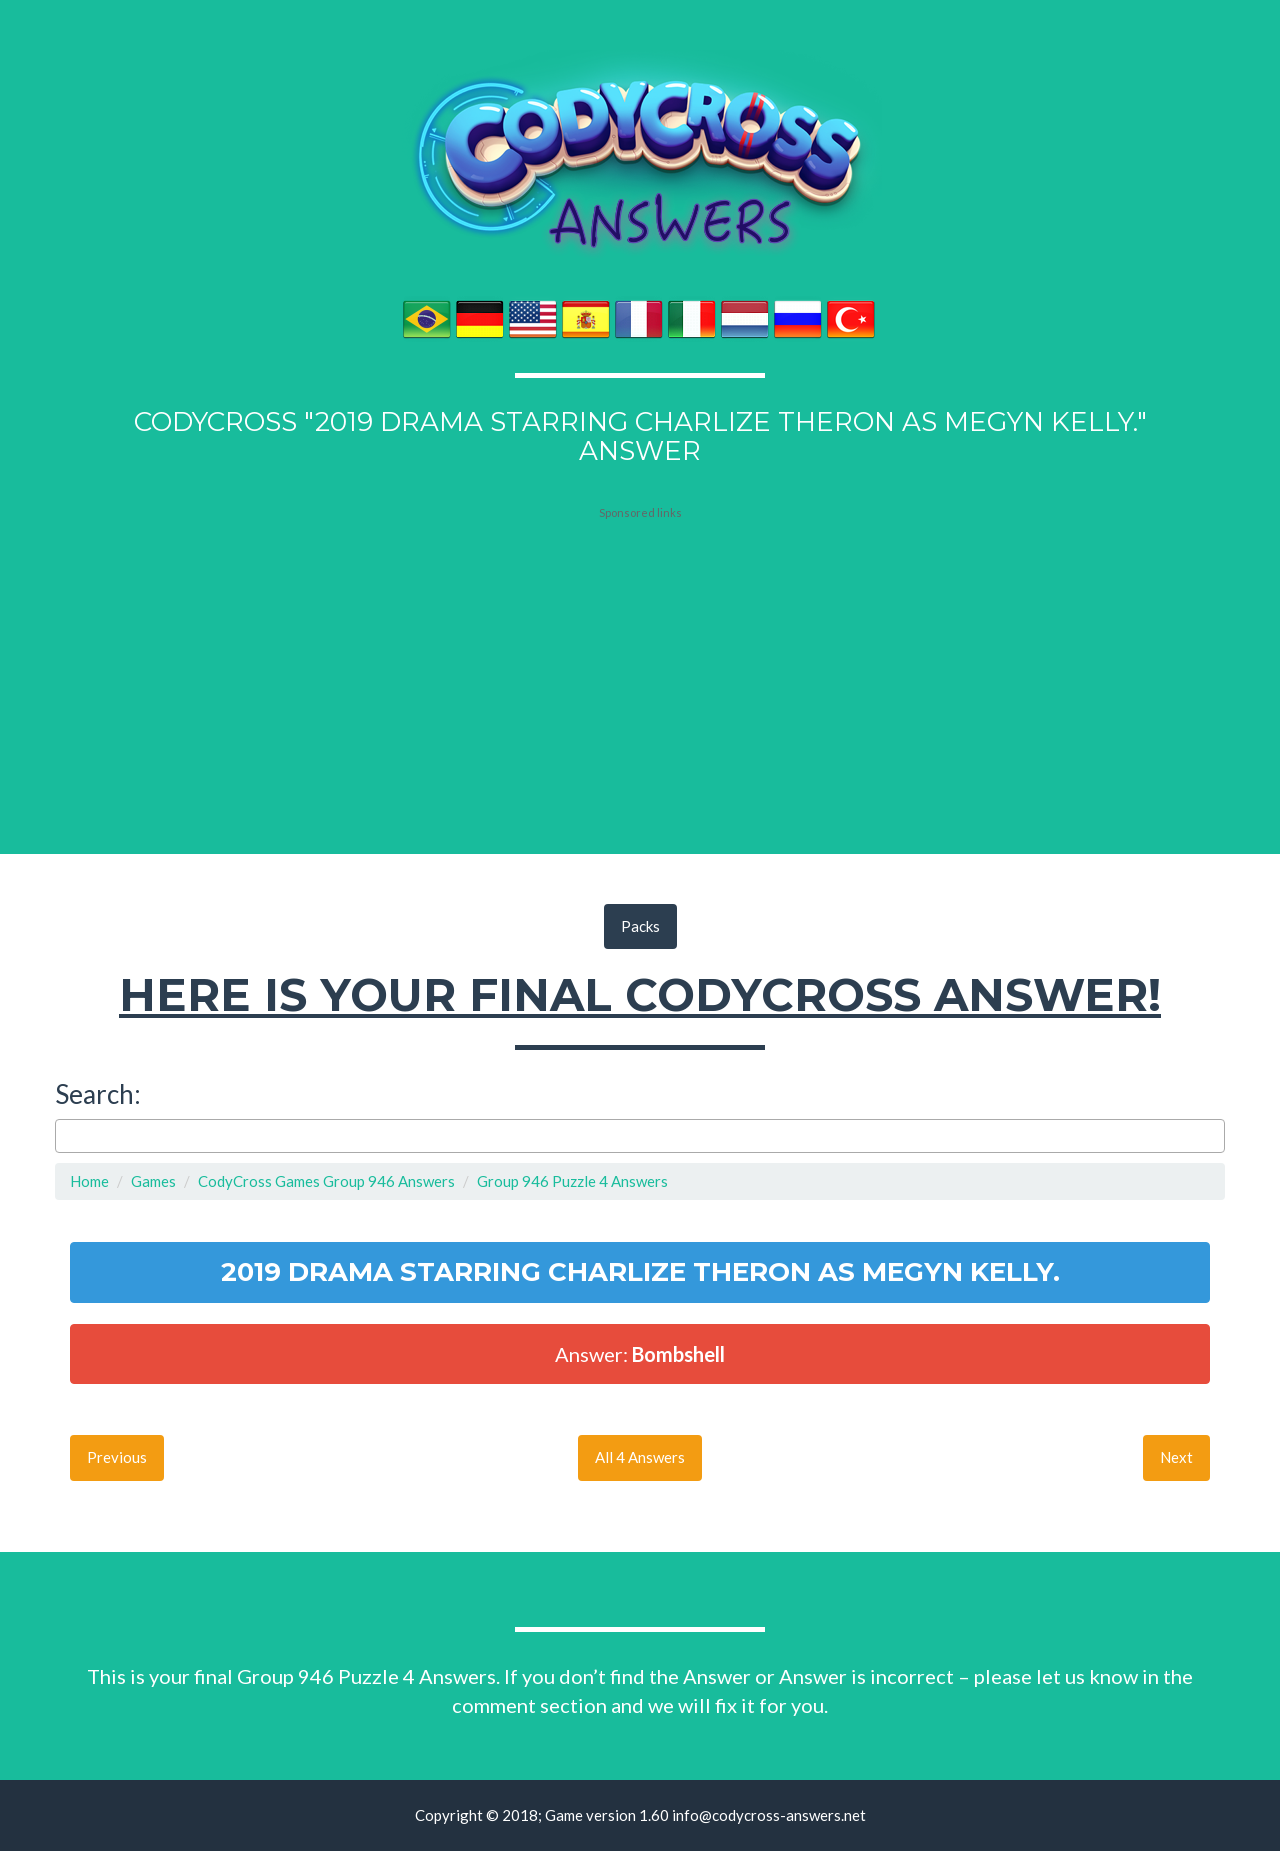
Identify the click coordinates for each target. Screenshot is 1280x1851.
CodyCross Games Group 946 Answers (326, 1181)
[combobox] (640, 1136)
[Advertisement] (640, 645)
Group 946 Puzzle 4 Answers (572, 1181)
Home (89, 1181)
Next (1176, 1457)
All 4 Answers (640, 1457)
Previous (117, 1457)
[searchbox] (66, 1135)
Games (153, 1181)
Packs (640, 926)
